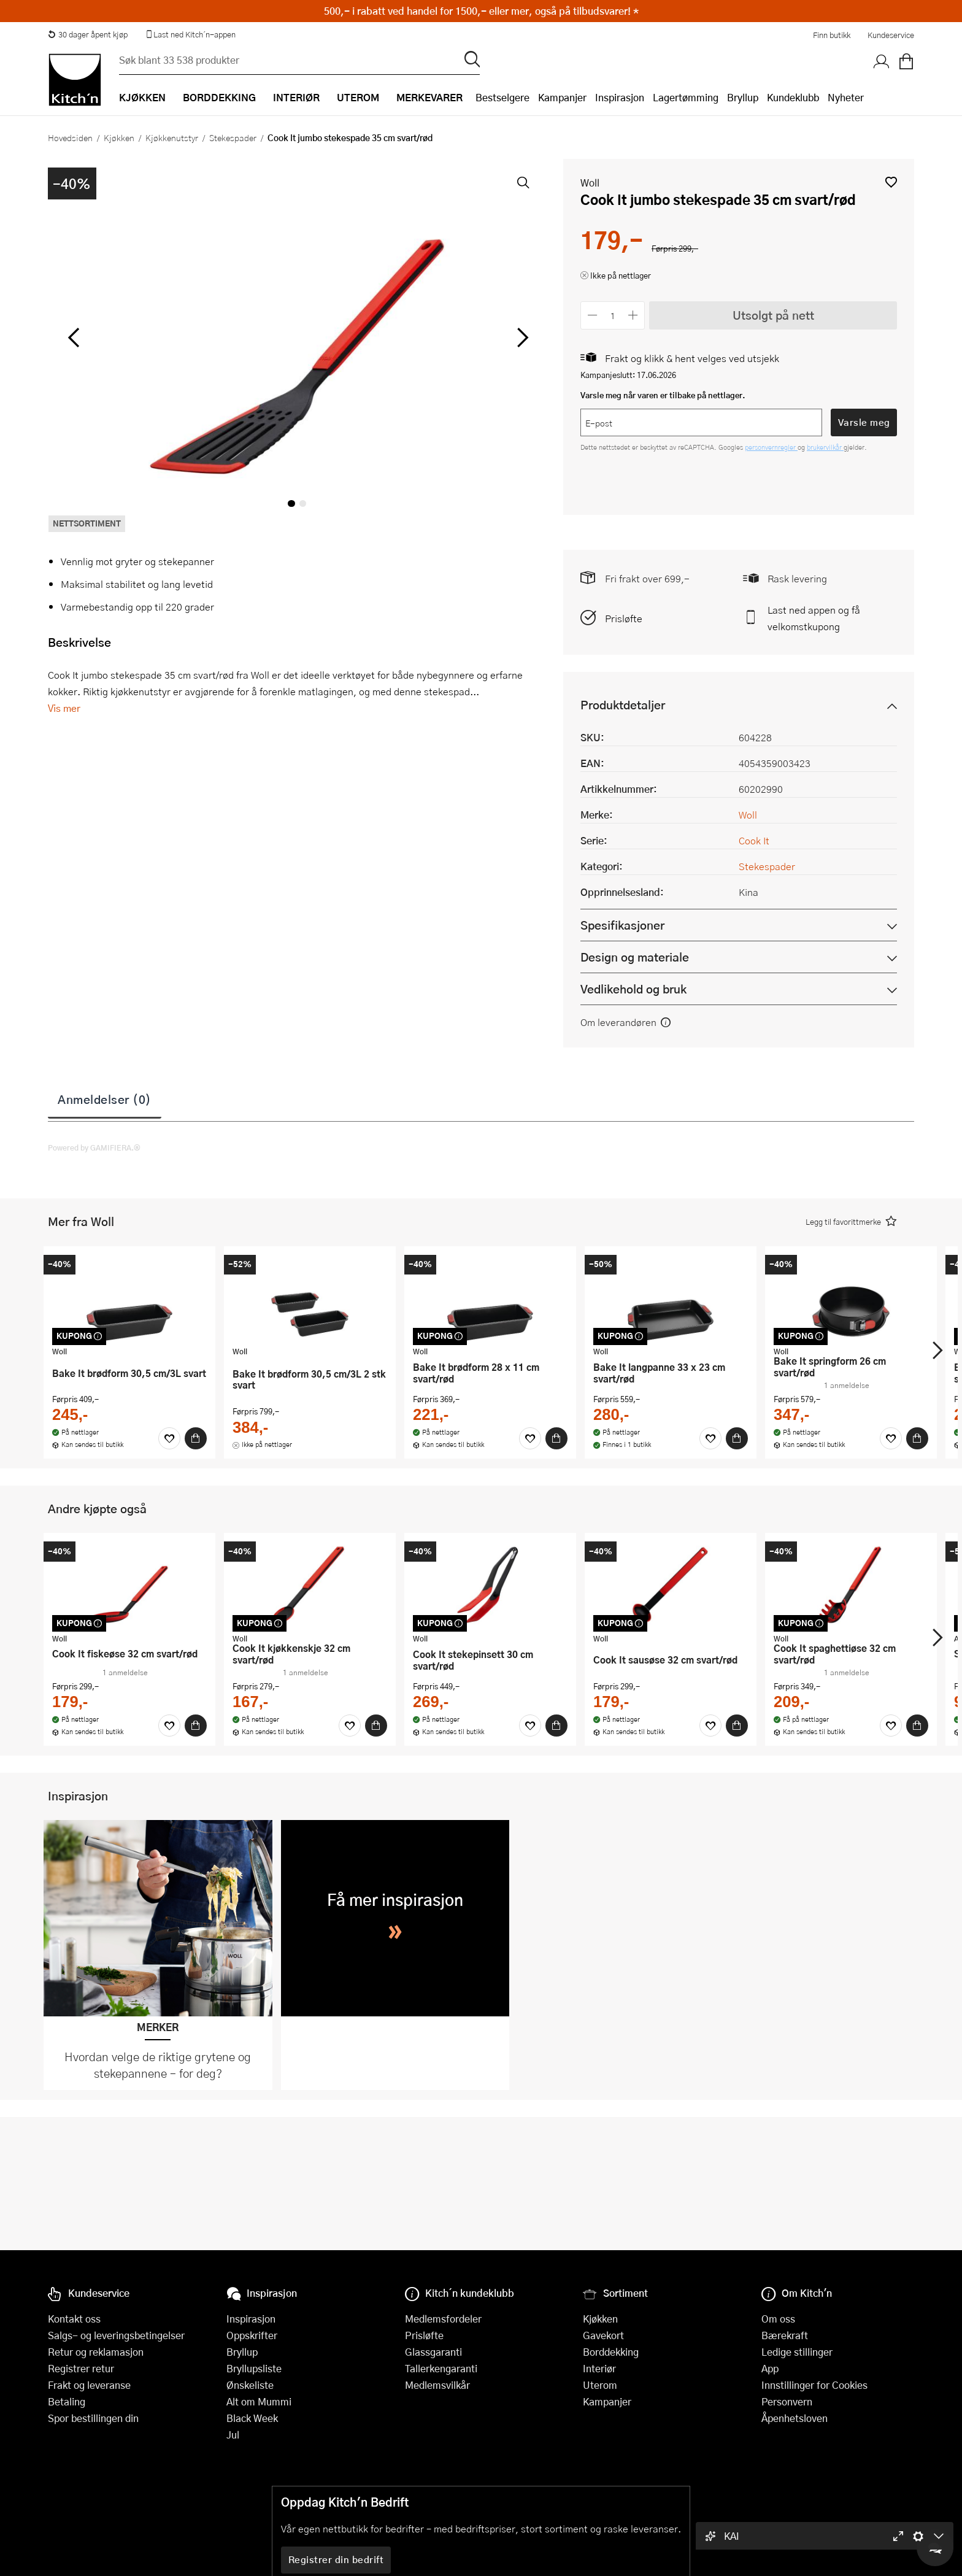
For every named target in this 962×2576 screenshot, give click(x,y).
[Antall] (613, 315)
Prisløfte (623, 618)
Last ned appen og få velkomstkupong (814, 618)
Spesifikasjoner (622, 925)
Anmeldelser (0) (105, 1099)
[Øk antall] (633, 315)
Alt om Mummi (258, 2401)
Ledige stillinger (797, 2352)
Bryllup (742, 97)
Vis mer (64, 708)
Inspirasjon (619, 97)
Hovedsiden (70, 137)
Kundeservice (891, 34)
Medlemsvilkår (437, 2385)
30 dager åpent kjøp (88, 34)
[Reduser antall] (592, 315)
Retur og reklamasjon (96, 2352)
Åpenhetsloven (794, 2418)
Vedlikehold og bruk (633, 989)
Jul (232, 2435)
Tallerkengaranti (441, 2368)
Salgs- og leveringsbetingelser (116, 2335)
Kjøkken (119, 137)
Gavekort (603, 2335)
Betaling (66, 2401)
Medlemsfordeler (443, 2319)
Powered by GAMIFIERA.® (94, 1147)
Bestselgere (502, 97)
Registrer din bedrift (336, 2559)
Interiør (599, 2368)
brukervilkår (825, 447)
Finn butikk (831, 34)
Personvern (786, 2401)
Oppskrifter (251, 2335)
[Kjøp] (196, 1438)
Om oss (778, 2319)
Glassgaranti (433, 2352)
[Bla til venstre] (73, 337)
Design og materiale (634, 957)
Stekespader (232, 137)
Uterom (600, 2385)
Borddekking (611, 2352)
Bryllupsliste (254, 2368)
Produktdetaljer (622, 705)
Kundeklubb (793, 97)
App (770, 2368)
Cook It (754, 840)
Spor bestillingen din (93, 2418)
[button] (891, 182)
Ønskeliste (250, 2385)
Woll (589, 182)
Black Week (252, 2418)
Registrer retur (81, 2368)
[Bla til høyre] (520, 337)
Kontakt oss (74, 2319)
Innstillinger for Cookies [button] (814, 2385)
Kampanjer (562, 97)
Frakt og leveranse (89, 2385)
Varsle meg (864, 422)
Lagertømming (685, 97)
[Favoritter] (169, 1438)
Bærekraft (784, 2335)
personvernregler (771, 447)
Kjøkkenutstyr (171, 137)
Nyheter (846, 97)
